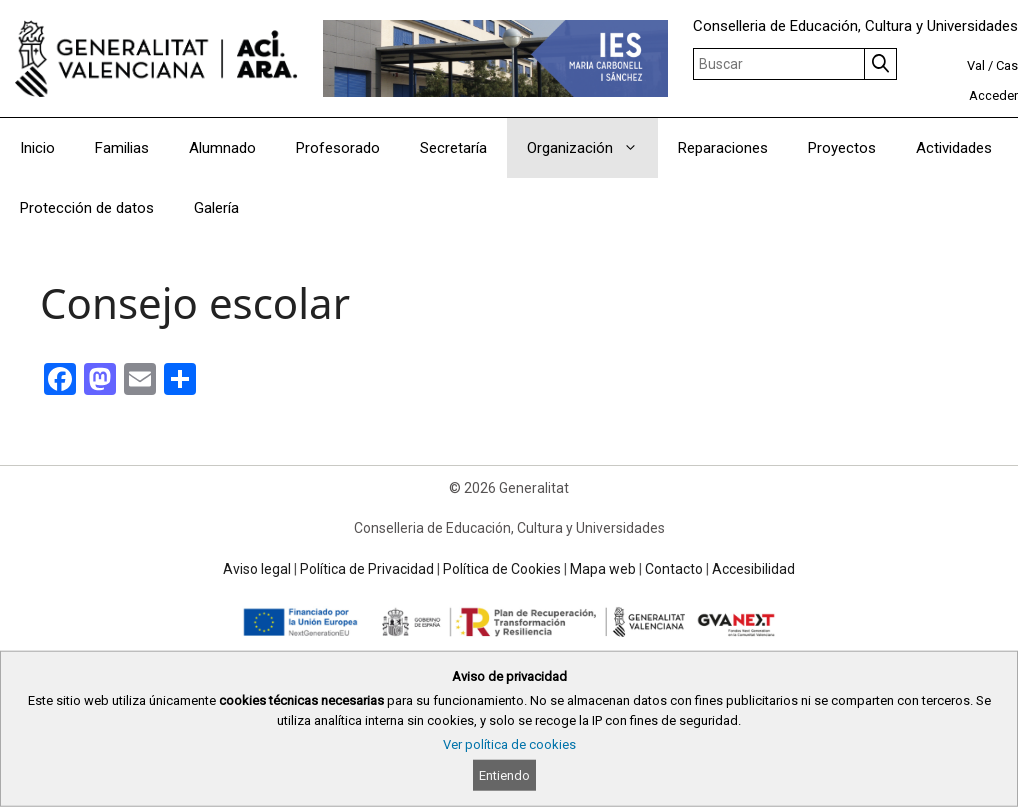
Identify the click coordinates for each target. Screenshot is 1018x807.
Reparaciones (723, 148)
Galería (216, 208)
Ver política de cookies (509, 744)
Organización (592, 148)
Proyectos (842, 148)
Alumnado (222, 148)
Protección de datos (87, 208)
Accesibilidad (753, 569)
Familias (122, 148)
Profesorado (338, 148)
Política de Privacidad (367, 569)
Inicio (37, 148)
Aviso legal (257, 569)
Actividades (954, 148)
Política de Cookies (502, 569)
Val (976, 65)
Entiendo (504, 775)
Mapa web (603, 569)
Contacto (674, 569)
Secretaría (453, 148)
